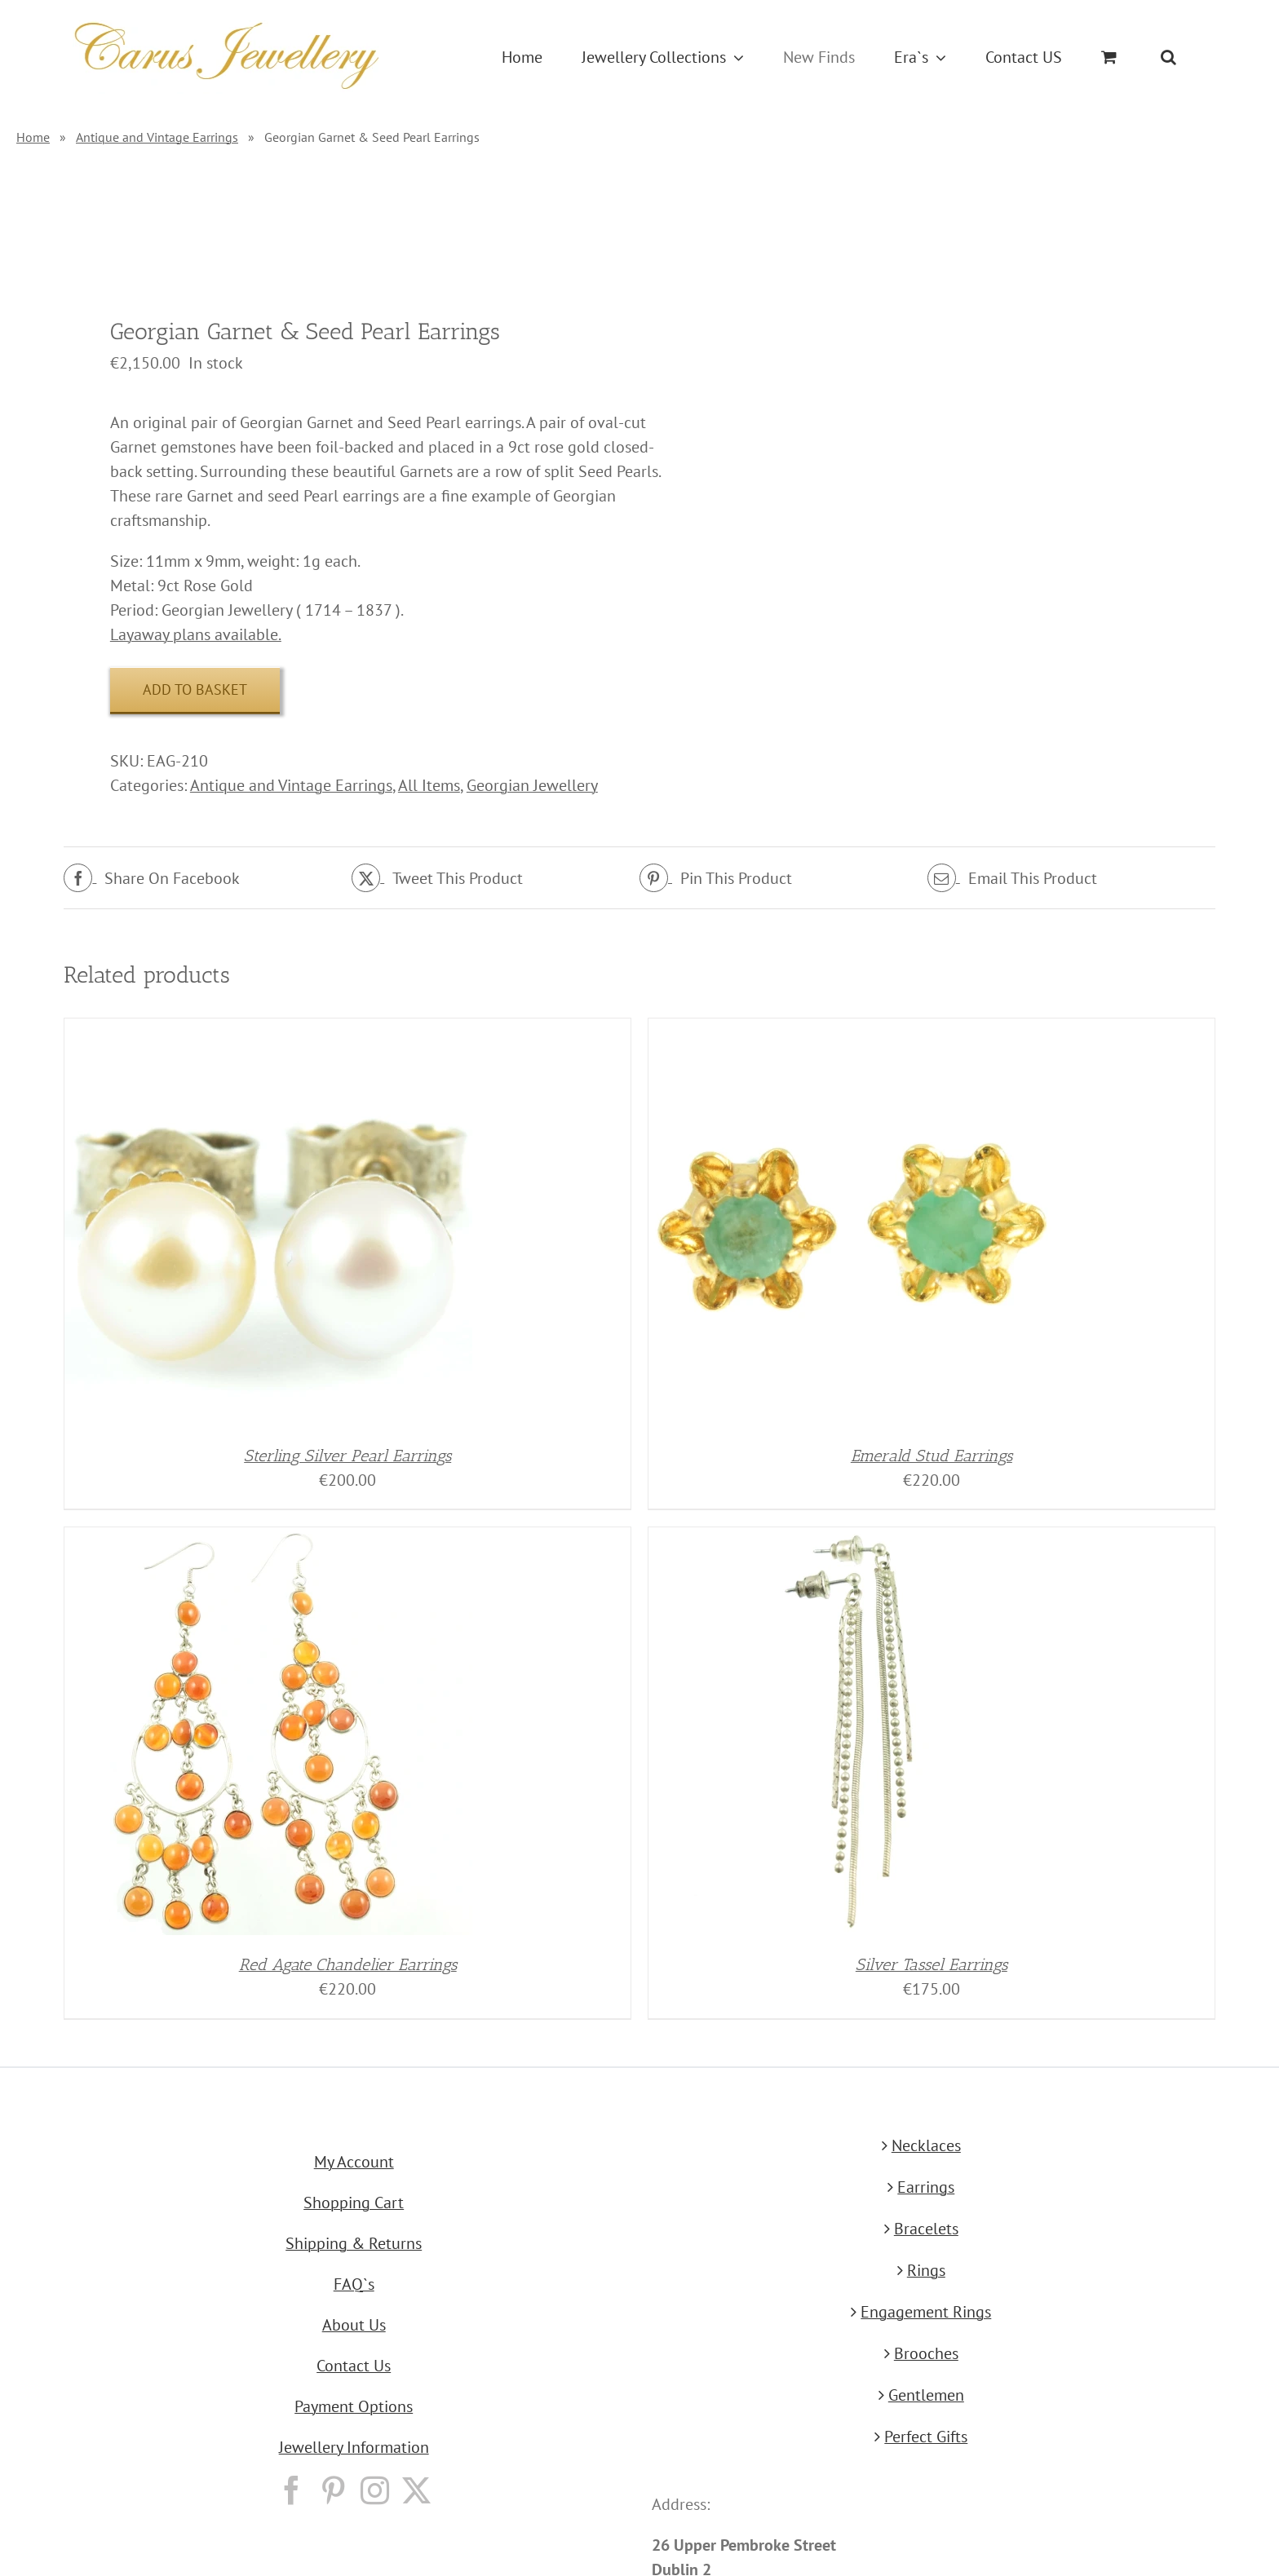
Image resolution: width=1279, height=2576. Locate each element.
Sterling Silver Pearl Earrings (347, 1455)
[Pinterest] (333, 2490)
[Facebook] (291, 2490)
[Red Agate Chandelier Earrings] (268, 1539)
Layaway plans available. (195, 634)
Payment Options (353, 2406)
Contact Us (353, 2365)
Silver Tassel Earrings (931, 1964)
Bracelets (926, 2228)
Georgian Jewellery (532, 785)
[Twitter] (416, 2490)
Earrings (925, 2187)
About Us (354, 2324)
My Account (354, 2161)
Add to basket (195, 689)
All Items (429, 785)
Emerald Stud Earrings (931, 1455)
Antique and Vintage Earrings (157, 137)
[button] (1168, 57)
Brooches (926, 2353)
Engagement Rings (926, 2311)
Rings (926, 2270)
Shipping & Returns (353, 2243)
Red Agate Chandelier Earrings (348, 1964)
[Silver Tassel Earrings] (852, 1539)
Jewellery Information (354, 2447)
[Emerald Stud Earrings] (852, 1030)
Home (33, 137)
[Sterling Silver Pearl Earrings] (268, 1030)
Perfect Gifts (925, 2436)
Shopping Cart (353, 2202)
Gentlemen (926, 2395)
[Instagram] (375, 2490)
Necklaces (926, 2145)
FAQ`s (354, 2284)
